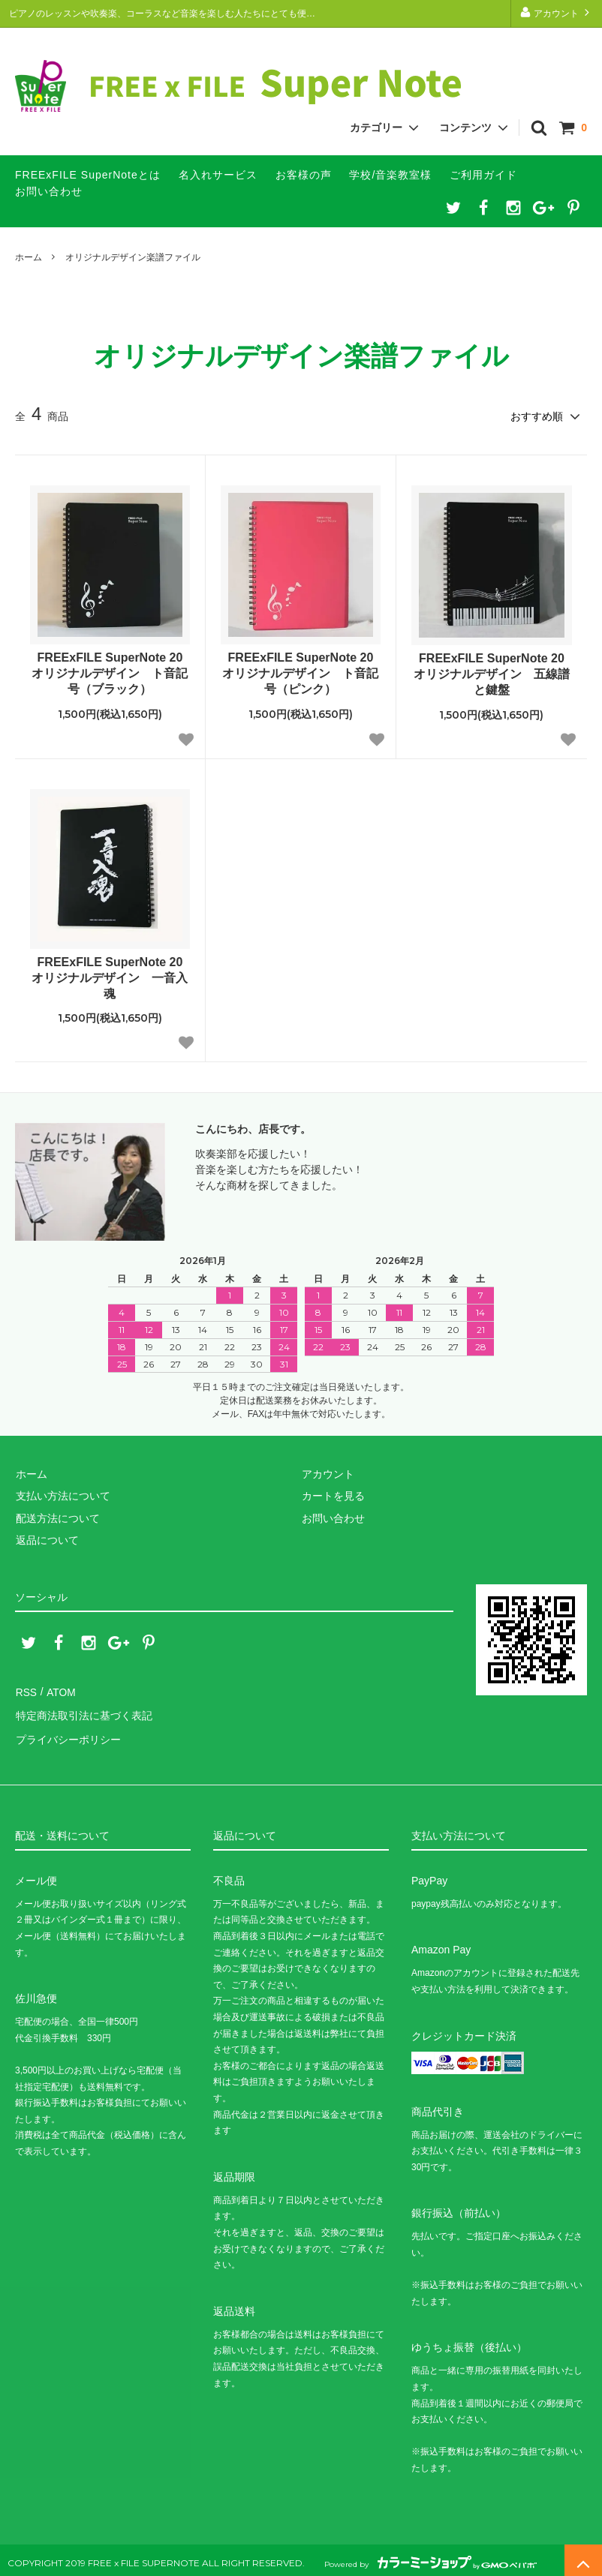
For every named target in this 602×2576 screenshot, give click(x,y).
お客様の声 (303, 175)
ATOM (59, 1690)
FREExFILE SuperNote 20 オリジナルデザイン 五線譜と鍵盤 (492, 673)
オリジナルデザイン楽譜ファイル (132, 257)
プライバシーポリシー (67, 1734)
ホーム (28, 257)
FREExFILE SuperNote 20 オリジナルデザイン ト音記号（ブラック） (110, 672)
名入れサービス (218, 175)
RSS (26, 1690)
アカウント (556, 12)
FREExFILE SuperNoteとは (88, 175)
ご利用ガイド (483, 175)
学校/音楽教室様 (390, 175)
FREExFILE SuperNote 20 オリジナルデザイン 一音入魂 (110, 977)
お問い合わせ (49, 191)
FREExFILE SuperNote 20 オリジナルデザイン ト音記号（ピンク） (300, 672)
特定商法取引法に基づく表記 (83, 1712)
